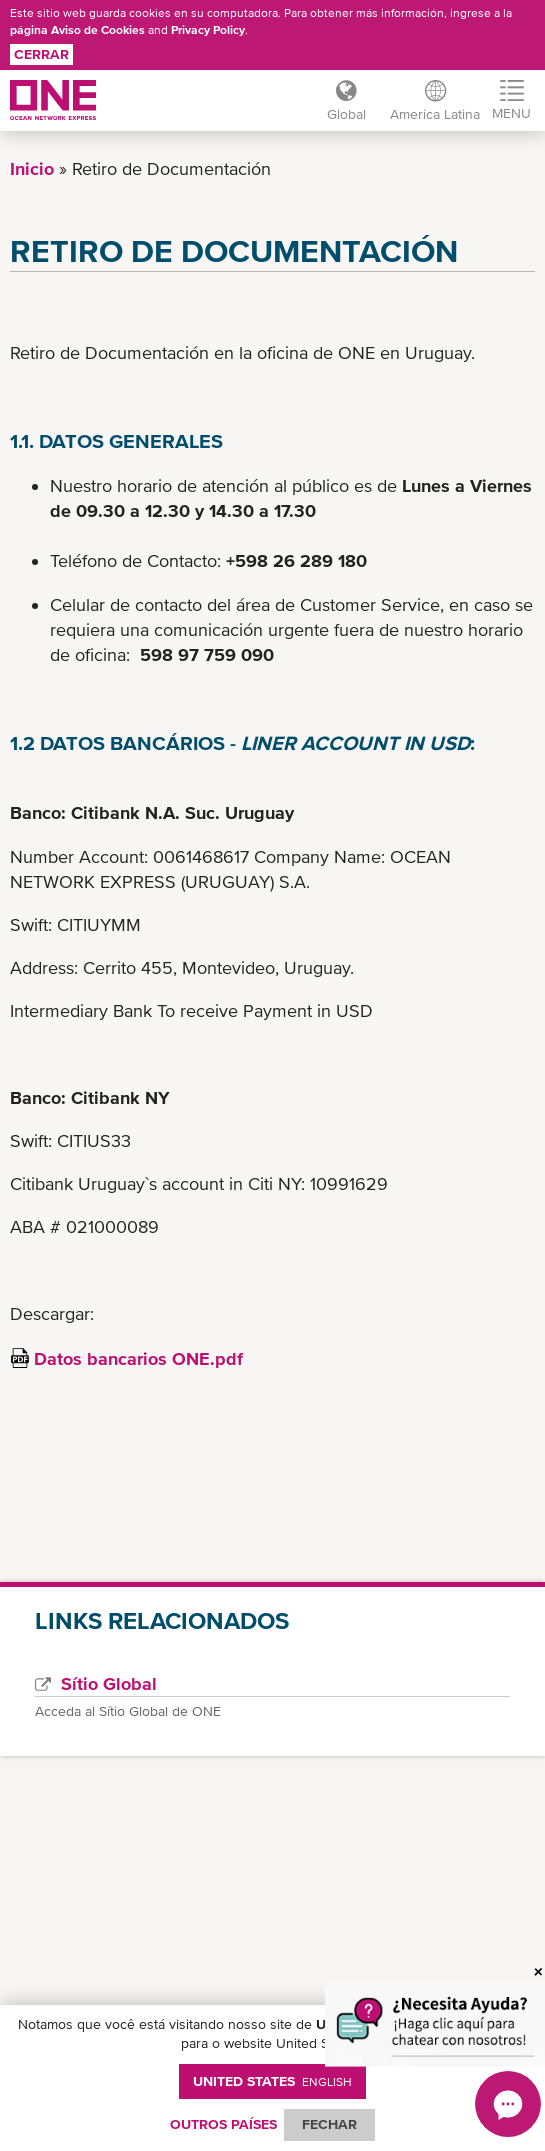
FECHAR (329, 2124)
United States (272, 2081)
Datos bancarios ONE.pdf (138, 1358)
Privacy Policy (208, 30)
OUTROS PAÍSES (223, 2124)
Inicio (32, 168)
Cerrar (41, 54)
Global (346, 114)
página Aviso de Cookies (77, 30)
